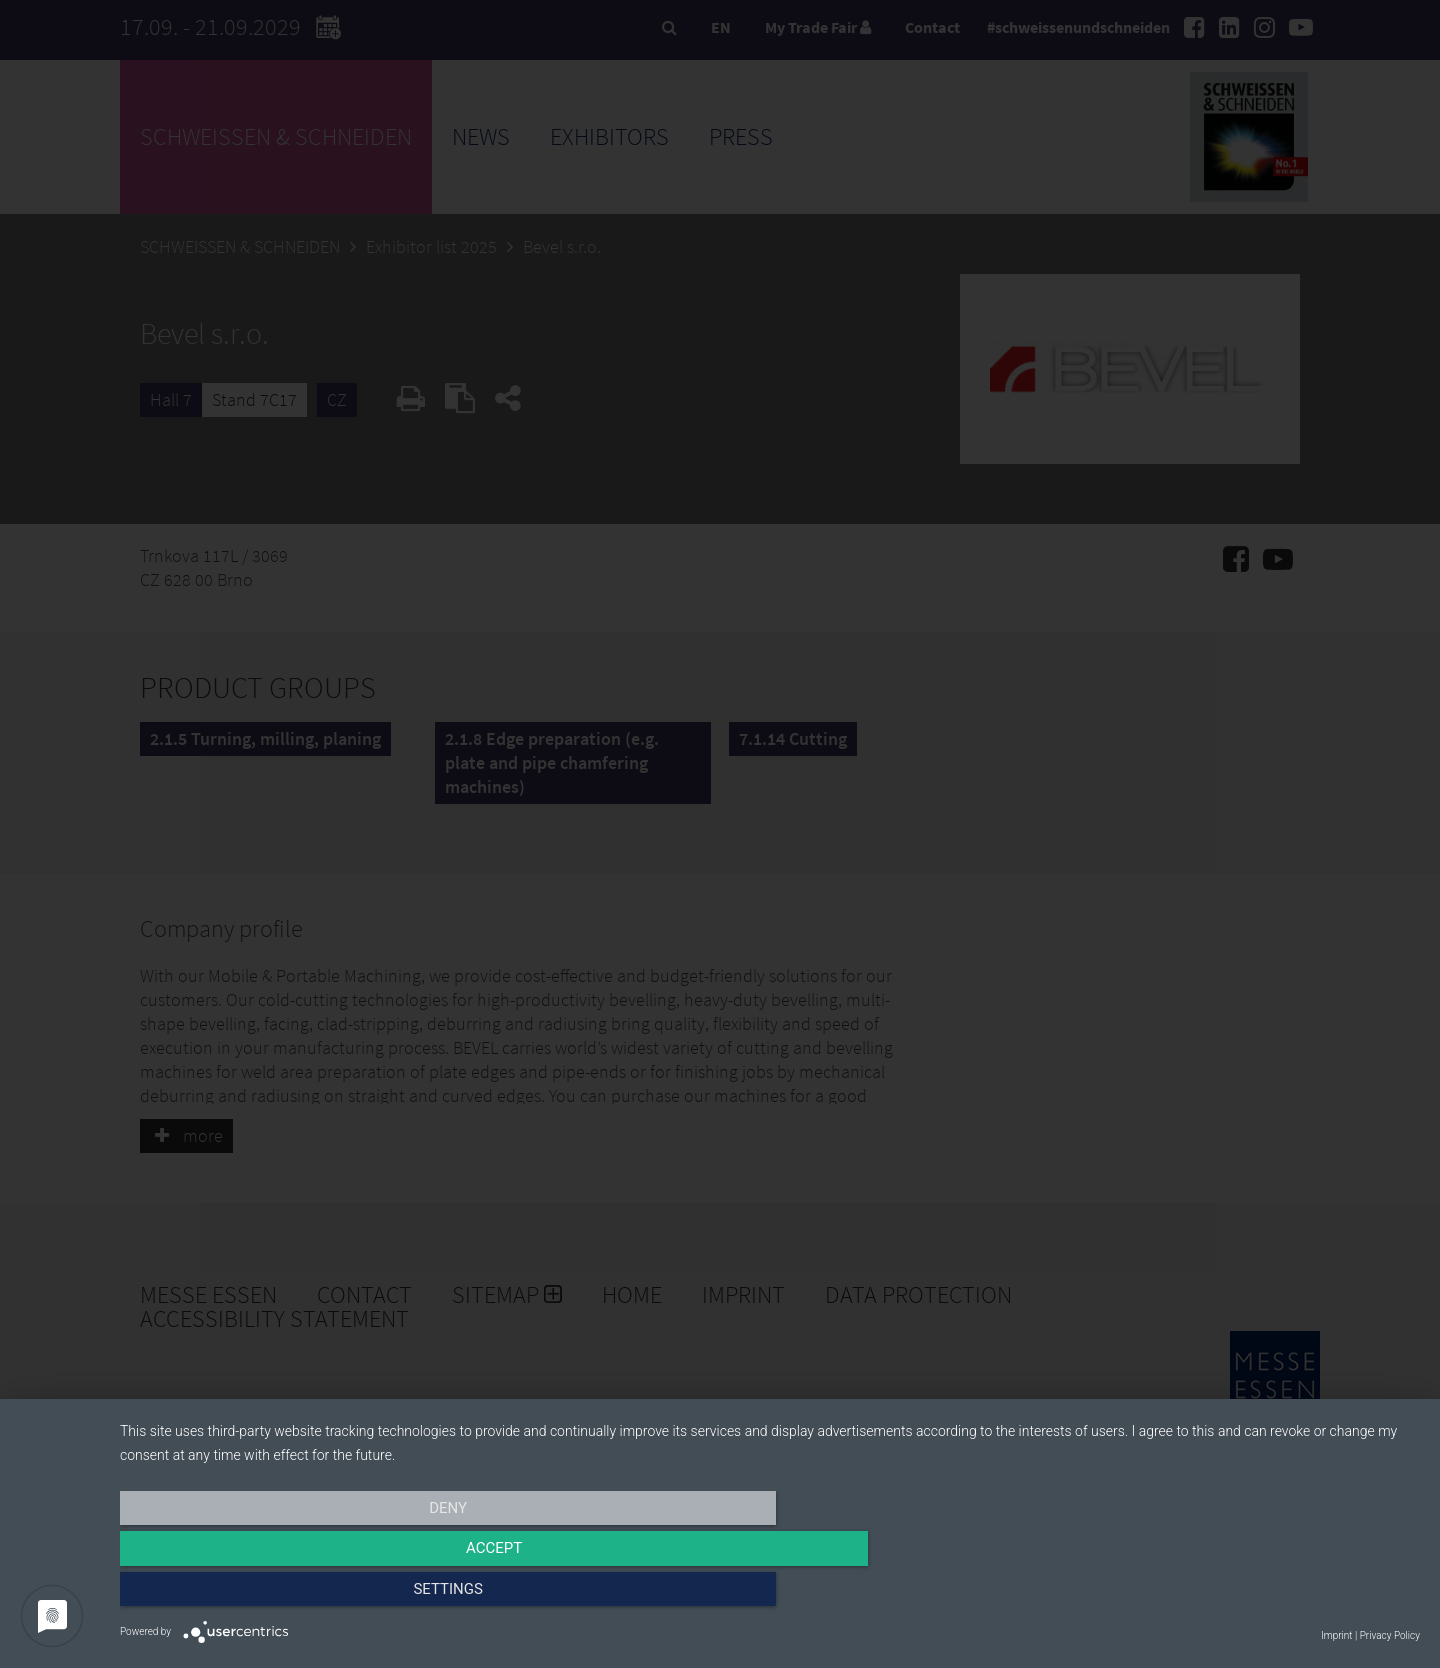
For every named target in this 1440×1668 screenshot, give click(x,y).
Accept (770, 1595)
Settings (1225, 1595)
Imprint (1336, 1635)
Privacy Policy (1390, 1635)
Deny (315, 1595)
